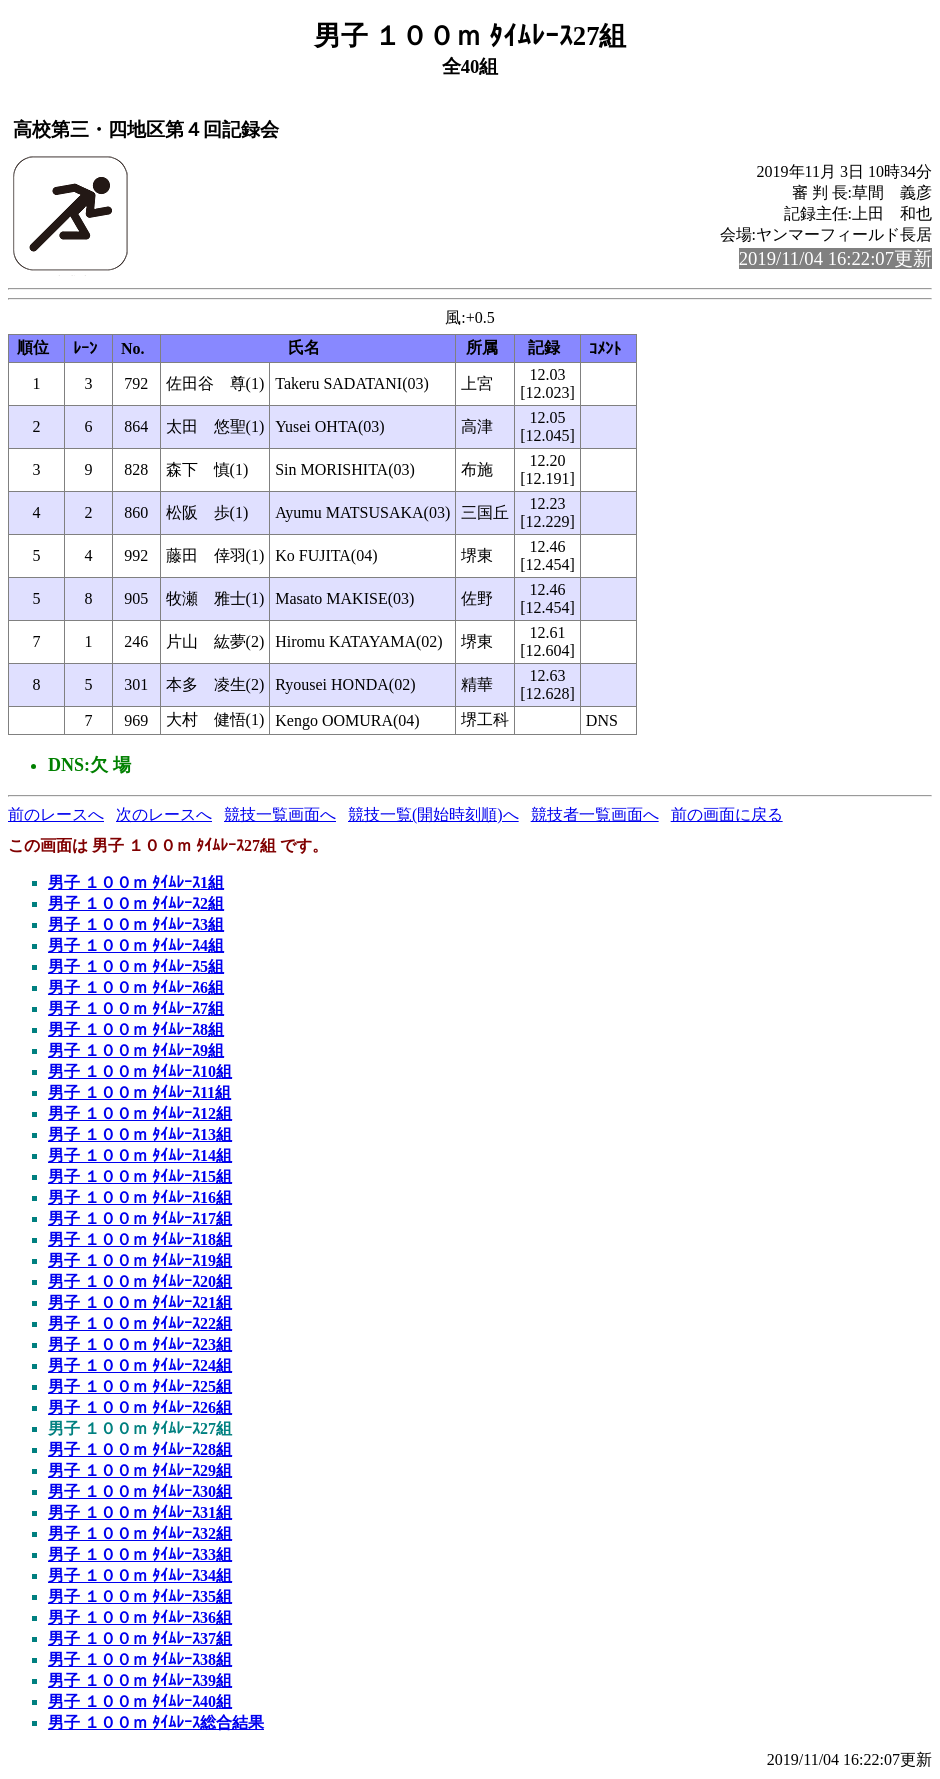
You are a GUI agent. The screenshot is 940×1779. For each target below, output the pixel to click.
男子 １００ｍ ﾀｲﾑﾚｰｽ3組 (136, 924)
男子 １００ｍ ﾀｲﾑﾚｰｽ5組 (136, 966)
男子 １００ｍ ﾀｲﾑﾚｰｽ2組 (136, 903)
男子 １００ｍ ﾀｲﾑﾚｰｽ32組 (140, 1533)
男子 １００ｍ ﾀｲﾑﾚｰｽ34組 (140, 1575)
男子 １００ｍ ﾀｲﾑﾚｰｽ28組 (140, 1449)
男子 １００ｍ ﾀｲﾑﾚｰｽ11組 (139, 1092)
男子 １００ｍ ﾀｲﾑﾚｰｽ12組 (140, 1113)
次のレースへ (164, 814)
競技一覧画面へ (280, 814)
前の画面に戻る (727, 814)
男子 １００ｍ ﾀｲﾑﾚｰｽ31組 (140, 1512)
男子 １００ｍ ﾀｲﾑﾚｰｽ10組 (140, 1071)
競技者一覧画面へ (595, 814)
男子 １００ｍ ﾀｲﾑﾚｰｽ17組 (140, 1218)
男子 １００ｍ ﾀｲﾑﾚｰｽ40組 (140, 1701)
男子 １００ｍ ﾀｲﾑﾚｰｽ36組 (140, 1617)
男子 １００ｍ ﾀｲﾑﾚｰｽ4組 (136, 945)
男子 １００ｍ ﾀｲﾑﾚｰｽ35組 (140, 1596)
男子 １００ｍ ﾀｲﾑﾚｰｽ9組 (136, 1050)
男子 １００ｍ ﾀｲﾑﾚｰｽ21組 (140, 1302)
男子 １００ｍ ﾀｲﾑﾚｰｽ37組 (140, 1638)
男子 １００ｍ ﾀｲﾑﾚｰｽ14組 (140, 1155)
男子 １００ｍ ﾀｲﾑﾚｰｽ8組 (136, 1029)
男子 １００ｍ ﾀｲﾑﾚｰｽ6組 (136, 987)
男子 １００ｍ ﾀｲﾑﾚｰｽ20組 (140, 1281)
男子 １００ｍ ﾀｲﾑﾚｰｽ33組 (140, 1554)
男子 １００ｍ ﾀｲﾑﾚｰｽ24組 (140, 1365)
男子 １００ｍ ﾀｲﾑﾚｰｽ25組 (140, 1386)
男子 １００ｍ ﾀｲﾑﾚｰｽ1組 (136, 882)
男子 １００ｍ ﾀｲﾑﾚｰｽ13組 (140, 1134)
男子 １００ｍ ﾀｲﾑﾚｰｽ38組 (140, 1659)
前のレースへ (56, 814)
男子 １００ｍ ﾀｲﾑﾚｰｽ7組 (136, 1008)
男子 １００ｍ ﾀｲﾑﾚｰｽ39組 (140, 1680)
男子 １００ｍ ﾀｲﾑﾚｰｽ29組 (140, 1470)
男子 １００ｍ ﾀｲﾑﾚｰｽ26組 (140, 1407)
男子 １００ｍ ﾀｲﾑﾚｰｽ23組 (140, 1344)
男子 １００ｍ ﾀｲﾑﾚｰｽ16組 (140, 1197)
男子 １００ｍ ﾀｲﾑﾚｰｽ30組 (140, 1491)
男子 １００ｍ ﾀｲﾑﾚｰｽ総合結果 (156, 1722)
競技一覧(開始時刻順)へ (433, 814)
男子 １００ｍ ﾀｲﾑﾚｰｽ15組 (140, 1176)
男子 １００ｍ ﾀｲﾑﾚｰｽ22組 (140, 1323)
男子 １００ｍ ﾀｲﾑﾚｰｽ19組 (140, 1260)
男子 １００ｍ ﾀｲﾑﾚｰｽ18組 (140, 1239)
